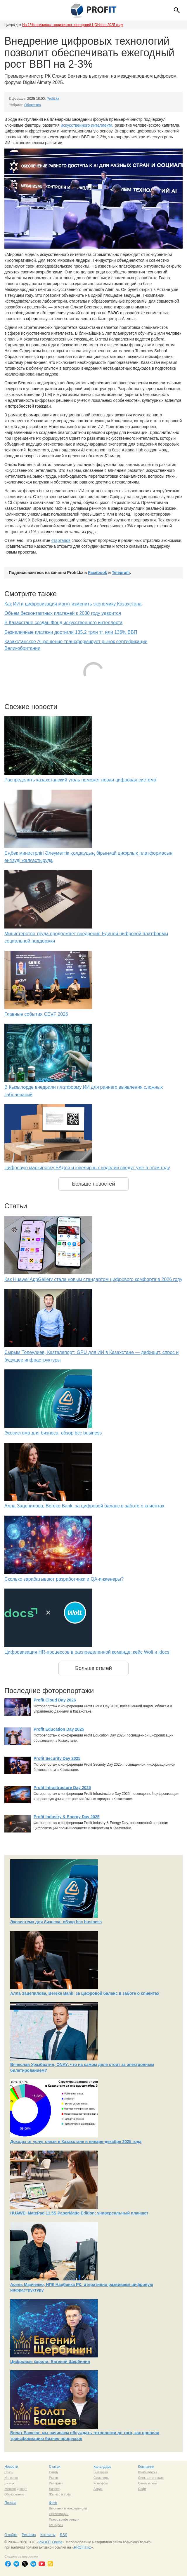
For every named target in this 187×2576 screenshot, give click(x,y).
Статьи (54, 2467)
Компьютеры (147, 2472)
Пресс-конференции (64, 2519)
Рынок (53, 2477)
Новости (11, 2467)
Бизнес (9, 2483)
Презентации (59, 2514)
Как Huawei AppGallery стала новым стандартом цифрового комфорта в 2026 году (93, 1279)
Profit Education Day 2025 (59, 1729)
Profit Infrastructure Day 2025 (62, 1787)
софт (23, 2489)
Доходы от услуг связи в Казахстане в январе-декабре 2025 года (75, 2141)
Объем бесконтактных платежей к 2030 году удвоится (62, 613)
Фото (53, 2503)
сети (153, 2483)
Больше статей (93, 1668)
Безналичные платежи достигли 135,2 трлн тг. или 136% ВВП (70, 632)
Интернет (11, 2477)
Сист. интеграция (151, 2477)
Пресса (10, 2503)
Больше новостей (93, 1184)
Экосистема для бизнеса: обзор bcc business (53, 1432)
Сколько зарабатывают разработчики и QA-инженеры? (64, 1579)
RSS (63, 2535)
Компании (146, 2467)
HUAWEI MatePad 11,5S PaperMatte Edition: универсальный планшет (79, 2213)
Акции (98, 2489)
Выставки (101, 2472)
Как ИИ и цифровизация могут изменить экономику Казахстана (72, 603)
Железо (10, 2489)
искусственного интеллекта (86, 125)
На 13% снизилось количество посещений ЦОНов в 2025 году (72, 25)
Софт (142, 2489)
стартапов (60, 540)
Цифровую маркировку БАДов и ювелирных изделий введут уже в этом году (87, 1167)
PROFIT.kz (82, 2547)
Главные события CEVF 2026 (36, 1014)
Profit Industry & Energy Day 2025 (67, 1816)
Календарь (102, 2467)
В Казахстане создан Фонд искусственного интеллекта (63, 622)
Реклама (29, 2535)
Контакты (48, 2535)
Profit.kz (53, 99)
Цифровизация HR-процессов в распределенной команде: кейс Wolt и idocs (86, 1652)
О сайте (10, 2535)
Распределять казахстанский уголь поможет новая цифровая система (80, 779)
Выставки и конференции (68, 2508)
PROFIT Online (50, 2542)
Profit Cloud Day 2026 (55, 1700)
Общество (32, 105)
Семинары (101, 2477)
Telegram (121, 572)
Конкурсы (101, 2483)
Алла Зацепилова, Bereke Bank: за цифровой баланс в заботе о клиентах (84, 1505)
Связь (8, 2472)
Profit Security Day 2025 (57, 1758)
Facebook (97, 572)
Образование (14, 2494)
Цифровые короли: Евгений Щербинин (50, 2361)
